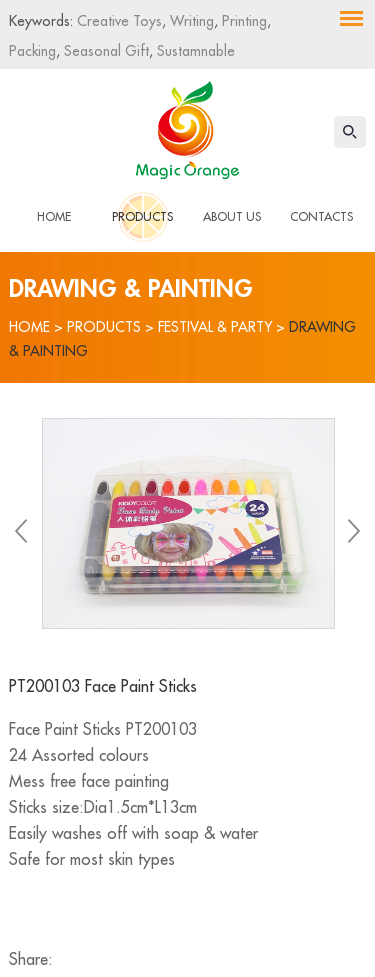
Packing (32, 51)
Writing (190, 21)
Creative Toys (119, 21)
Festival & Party (215, 327)
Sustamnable (194, 51)
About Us (232, 217)
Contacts (321, 217)
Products (142, 217)
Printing (242, 21)
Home (54, 217)
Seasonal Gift (104, 51)
